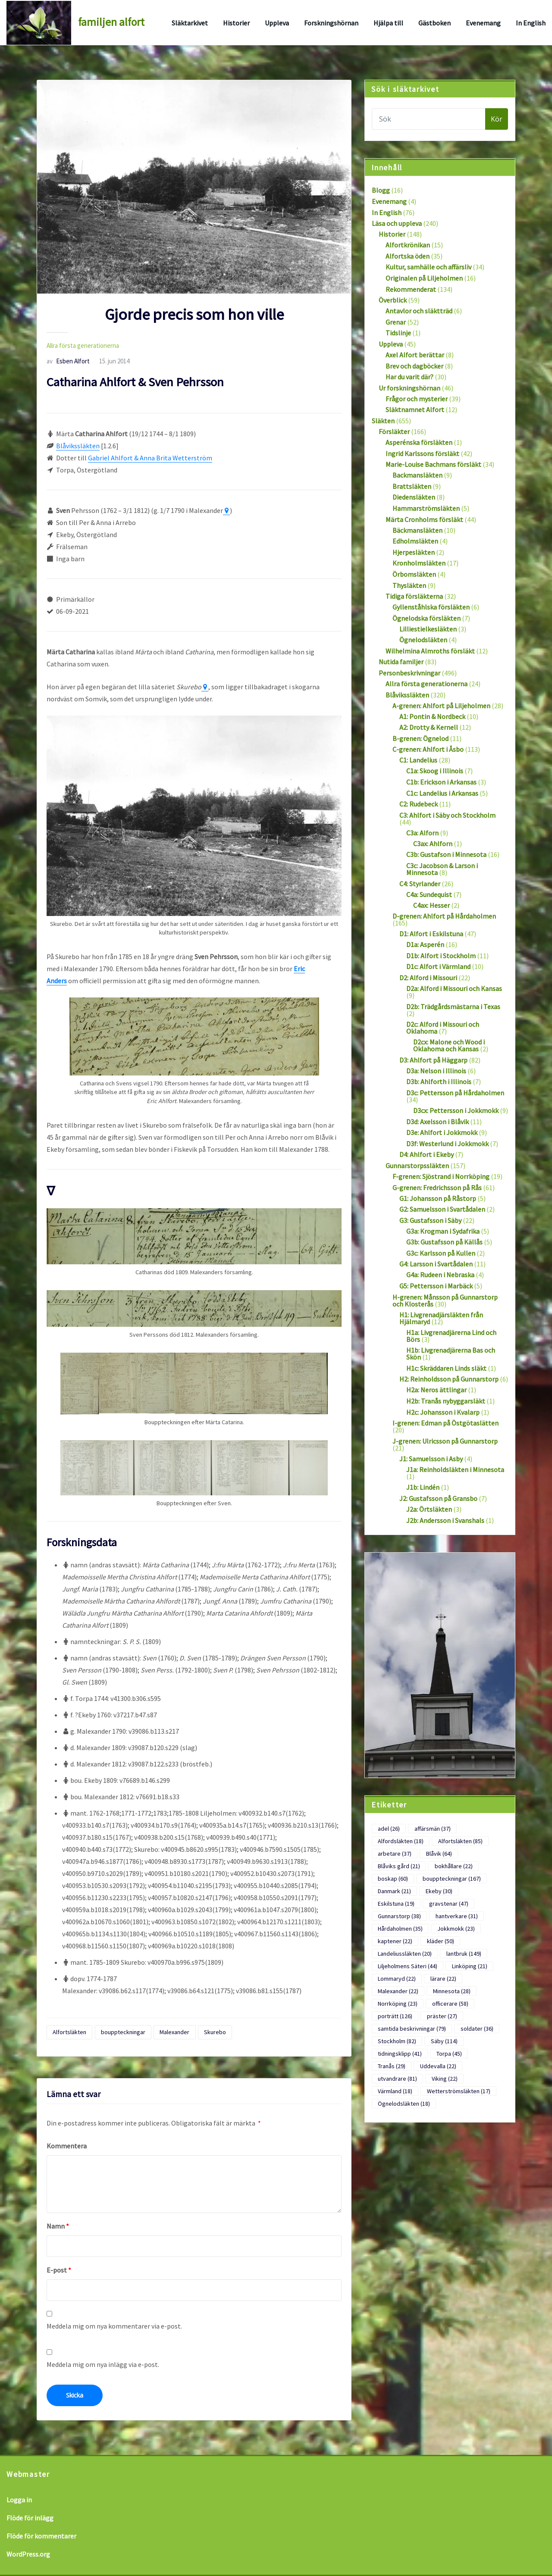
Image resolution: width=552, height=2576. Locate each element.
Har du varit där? (409, 376)
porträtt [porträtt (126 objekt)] (395, 2016)
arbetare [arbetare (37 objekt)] (394, 1853)
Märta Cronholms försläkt (424, 519)
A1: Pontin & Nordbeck (432, 716)
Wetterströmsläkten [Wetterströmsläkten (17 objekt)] (458, 2091)
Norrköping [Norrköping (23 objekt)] (397, 2003)
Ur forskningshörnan (409, 388)
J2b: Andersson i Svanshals (445, 1520)
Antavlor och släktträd (419, 310)
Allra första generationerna (83, 345)
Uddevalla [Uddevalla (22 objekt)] (438, 2066)
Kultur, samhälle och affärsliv (428, 267)
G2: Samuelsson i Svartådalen (442, 1209)
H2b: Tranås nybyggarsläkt (445, 1401)
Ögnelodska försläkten (426, 618)
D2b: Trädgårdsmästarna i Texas (453, 1006)
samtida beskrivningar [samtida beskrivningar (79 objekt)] (412, 2028)
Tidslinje (398, 332)
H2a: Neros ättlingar (436, 1389)
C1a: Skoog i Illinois (434, 770)
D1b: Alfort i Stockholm (441, 955)
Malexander (174, 2032)
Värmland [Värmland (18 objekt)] (395, 2091)
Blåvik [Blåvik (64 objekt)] (439, 1853)
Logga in (19, 2499)
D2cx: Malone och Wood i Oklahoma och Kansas (449, 1045)
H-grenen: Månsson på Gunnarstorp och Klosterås (445, 1300)
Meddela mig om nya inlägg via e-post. (103, 2364)
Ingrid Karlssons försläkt (422, 453)
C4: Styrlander (419, 883)
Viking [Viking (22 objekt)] (445, 2078)
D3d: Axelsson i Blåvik (437, 1121)
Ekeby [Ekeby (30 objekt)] (439, 1891)
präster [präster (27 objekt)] (442, 2016)
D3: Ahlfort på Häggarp (433, 1060)
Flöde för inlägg (29, 2517)
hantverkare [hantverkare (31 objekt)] (457, 1916)
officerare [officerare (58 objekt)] (450, 2003)
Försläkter (394, 431)
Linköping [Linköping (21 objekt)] (469, 1966)
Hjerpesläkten (413, 552)
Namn (58, 2226)
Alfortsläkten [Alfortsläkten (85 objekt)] (460, 1841)
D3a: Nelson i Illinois (436, 1070)
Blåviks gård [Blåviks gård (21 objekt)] (399, 1866)
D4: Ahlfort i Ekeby (426, 1154)
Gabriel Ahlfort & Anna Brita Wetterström (150, 457)
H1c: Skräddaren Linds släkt (446, 1368)
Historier (236, 23)
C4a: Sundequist (429, 894)
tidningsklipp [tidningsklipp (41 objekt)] (400, 2053)
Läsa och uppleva (397, 223)
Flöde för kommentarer (41, 2536)
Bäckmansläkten (417, 530)
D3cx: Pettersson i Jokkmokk (456, 1110)
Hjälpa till (388, 23)
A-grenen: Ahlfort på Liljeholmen (441, 705)
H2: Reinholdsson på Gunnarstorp (449, 1379)
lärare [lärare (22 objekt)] (443, 1978)
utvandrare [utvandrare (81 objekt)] (397, 2078)
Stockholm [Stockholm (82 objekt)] (397, 2041)
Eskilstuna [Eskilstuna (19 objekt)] (396, 1903)
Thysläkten (409, 585)
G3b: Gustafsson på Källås (444, 1242)
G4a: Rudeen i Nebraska (440, 1274)
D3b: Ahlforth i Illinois (438, 1081)
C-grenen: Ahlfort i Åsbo (428, 749)
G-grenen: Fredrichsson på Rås (437, 1187)
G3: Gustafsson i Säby (430, 1220)
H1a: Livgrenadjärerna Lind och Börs (451, 1336)
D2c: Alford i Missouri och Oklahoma (442, 1027)
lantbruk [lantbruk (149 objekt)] (463, 1953)
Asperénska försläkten (419, 442)
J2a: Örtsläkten (429, 1509)
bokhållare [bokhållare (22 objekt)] (454, 1866)
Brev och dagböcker (414, 366)
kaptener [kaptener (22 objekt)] (395, 1941)
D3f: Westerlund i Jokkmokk (447, 1143)
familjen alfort (111, 22)
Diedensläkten (413, 497)
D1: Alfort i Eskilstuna (431, 933)
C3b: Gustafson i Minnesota (446, 854)
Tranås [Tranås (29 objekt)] (391, 2066)
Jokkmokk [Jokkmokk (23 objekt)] (456, 1928)
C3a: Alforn (422, 832)
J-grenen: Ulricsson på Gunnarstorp (445, 1441)
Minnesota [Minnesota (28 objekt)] (451, 1991)
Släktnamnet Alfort (415, 409)
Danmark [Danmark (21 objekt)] (394, 1891)
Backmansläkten (417, 475)
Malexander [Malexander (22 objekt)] (398, 1991)
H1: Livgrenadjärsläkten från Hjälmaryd (441, 1318)
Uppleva (277, 23)
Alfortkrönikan (408, 245)
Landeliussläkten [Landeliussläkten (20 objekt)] (405, 1953)
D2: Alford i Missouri (428, 977)
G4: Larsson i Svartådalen (436, 1264)
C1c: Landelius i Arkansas (442, 793)
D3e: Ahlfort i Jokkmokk (441, 1132)
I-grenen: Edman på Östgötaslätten (445, 1423)
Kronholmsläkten (418, 563)
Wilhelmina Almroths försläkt (430, 651)
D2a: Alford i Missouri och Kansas (454, 988)
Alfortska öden (408, 256)
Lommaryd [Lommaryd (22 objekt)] (397, 1978)
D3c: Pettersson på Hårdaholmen (455, 1092)
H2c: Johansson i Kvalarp (443, 1412)
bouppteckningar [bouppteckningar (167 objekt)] (452, 1878)
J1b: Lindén (422, 1487)
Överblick (393, 300)
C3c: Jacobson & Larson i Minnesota (442, 869)
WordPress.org (28, 2554)
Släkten (383, 420)
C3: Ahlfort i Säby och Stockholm (447, 815)
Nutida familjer (401, 661)
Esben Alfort (68, 361)
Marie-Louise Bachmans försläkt (433, 464)
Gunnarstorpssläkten (417, 1165)
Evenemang (483, 23)
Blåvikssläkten (78, 445)
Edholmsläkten (415, 541)
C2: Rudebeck (418, 804)
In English (531, 23)
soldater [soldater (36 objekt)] (477, 2028)
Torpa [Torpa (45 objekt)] (449, 2053)
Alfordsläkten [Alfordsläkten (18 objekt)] (400, 1841)
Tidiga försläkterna (414, 596)
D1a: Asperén (425, 944)
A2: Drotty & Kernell (428, 727)
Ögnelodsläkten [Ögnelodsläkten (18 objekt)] (404, 2103)
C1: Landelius (418, 760)
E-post (59, 2270)
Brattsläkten (411, 486)
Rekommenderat (411, 289)
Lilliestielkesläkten (428, 629)
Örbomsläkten (414, 574)
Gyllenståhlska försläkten (431, 607)
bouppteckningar (123, 2032)
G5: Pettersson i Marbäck (436, 1286)
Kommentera (67, 2145)
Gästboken (434, 23)
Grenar (396, 322)
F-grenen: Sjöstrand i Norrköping (440, 1176)
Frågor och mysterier (417, 398)
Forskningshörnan (331, 23)
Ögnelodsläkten (423, 639)
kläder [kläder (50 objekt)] (440, 1941)
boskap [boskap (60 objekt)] (393, 1878)
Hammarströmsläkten (426, 508)
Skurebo (215, 2032)
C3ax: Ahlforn (432, 843)
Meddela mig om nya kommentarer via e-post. (114, 2326)
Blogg (381, 190)
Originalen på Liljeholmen (424, 278)
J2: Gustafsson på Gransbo (438, 1498)
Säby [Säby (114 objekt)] (444, 2041)
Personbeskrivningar (409, 673)
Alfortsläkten (69, 2032)
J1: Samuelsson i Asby (431, 1458)
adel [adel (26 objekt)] (389, 1828)
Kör (496, 119)
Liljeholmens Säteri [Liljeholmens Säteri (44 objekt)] (407, 1966)
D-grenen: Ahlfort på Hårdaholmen (444, 916)
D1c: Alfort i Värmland (438, 966)
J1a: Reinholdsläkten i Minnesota (455, 1469)
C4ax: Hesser (431, 905)
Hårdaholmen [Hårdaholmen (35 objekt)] (400, 1928)
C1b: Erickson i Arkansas (441, 782)
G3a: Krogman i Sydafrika (443, 1231)
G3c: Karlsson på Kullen (440, 1253)
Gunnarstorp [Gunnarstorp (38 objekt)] (399, 1916)
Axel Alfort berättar (415, 354)
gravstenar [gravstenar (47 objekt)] (448, 1903)
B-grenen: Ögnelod (420, 738)
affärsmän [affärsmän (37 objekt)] (432, 1828)
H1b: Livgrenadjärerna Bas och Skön (450, 1353)
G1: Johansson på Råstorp (437, 1198)
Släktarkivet (190, 23)
